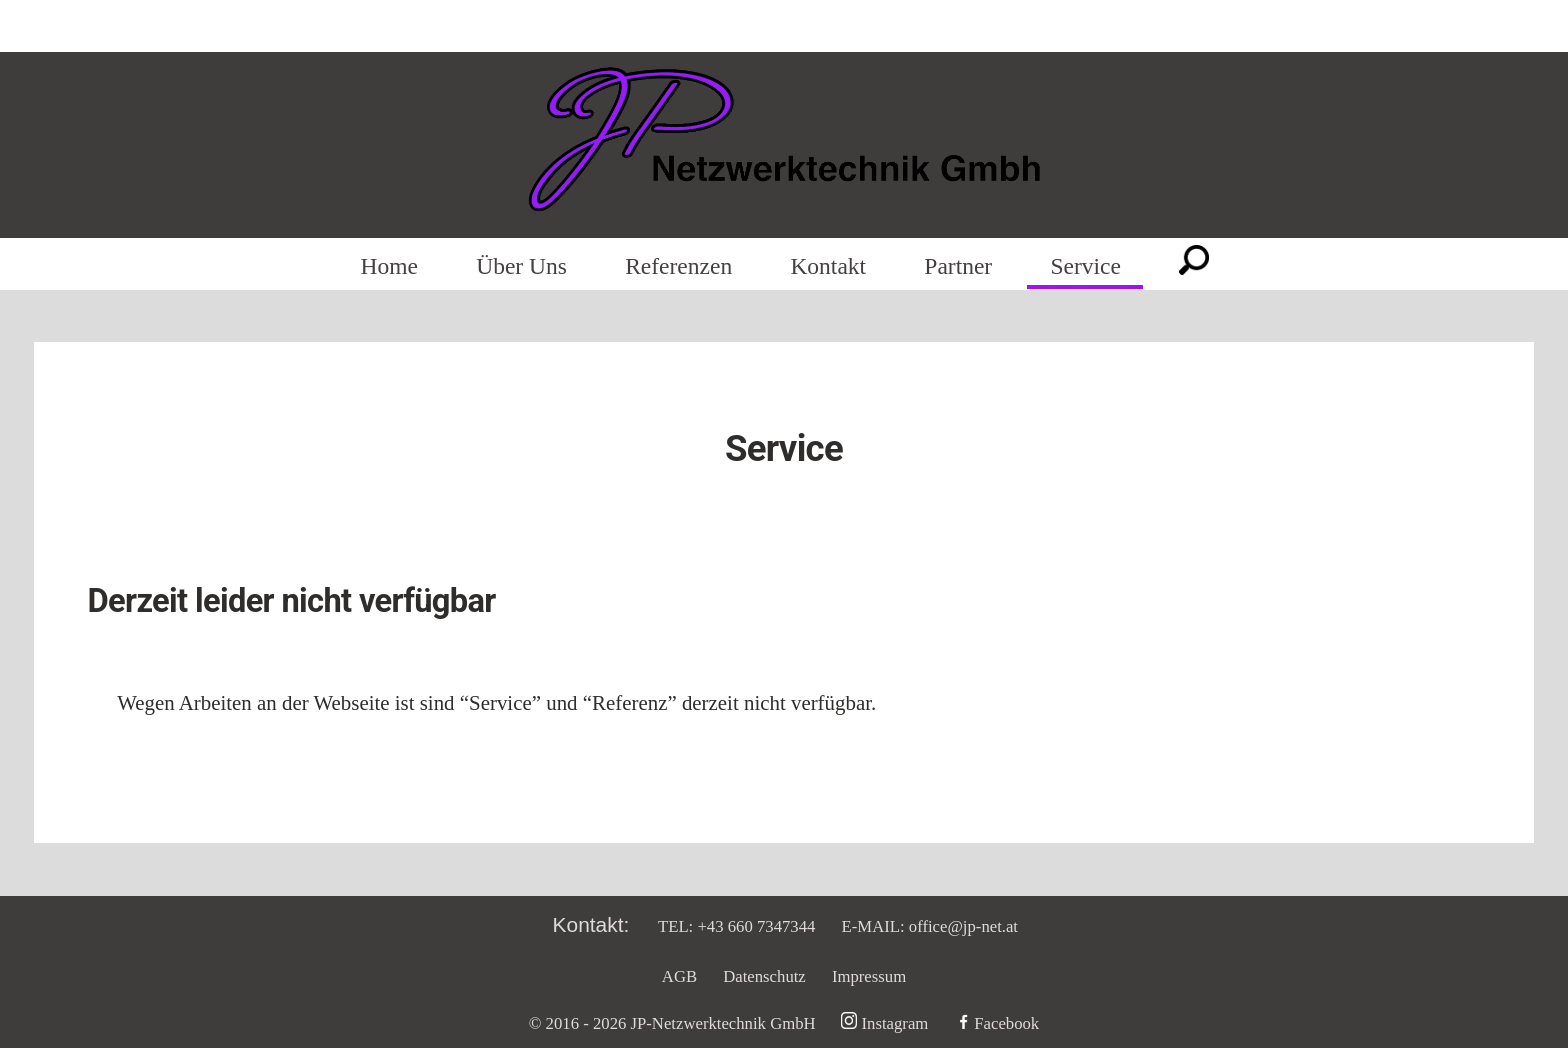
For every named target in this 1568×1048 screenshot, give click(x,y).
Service (1085, 267)
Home (389, 267)
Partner (958, 267)
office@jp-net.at (963, 926)
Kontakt (828, 267)
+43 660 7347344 (756, 926)
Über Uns (521, 267)
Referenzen (678, 267)
